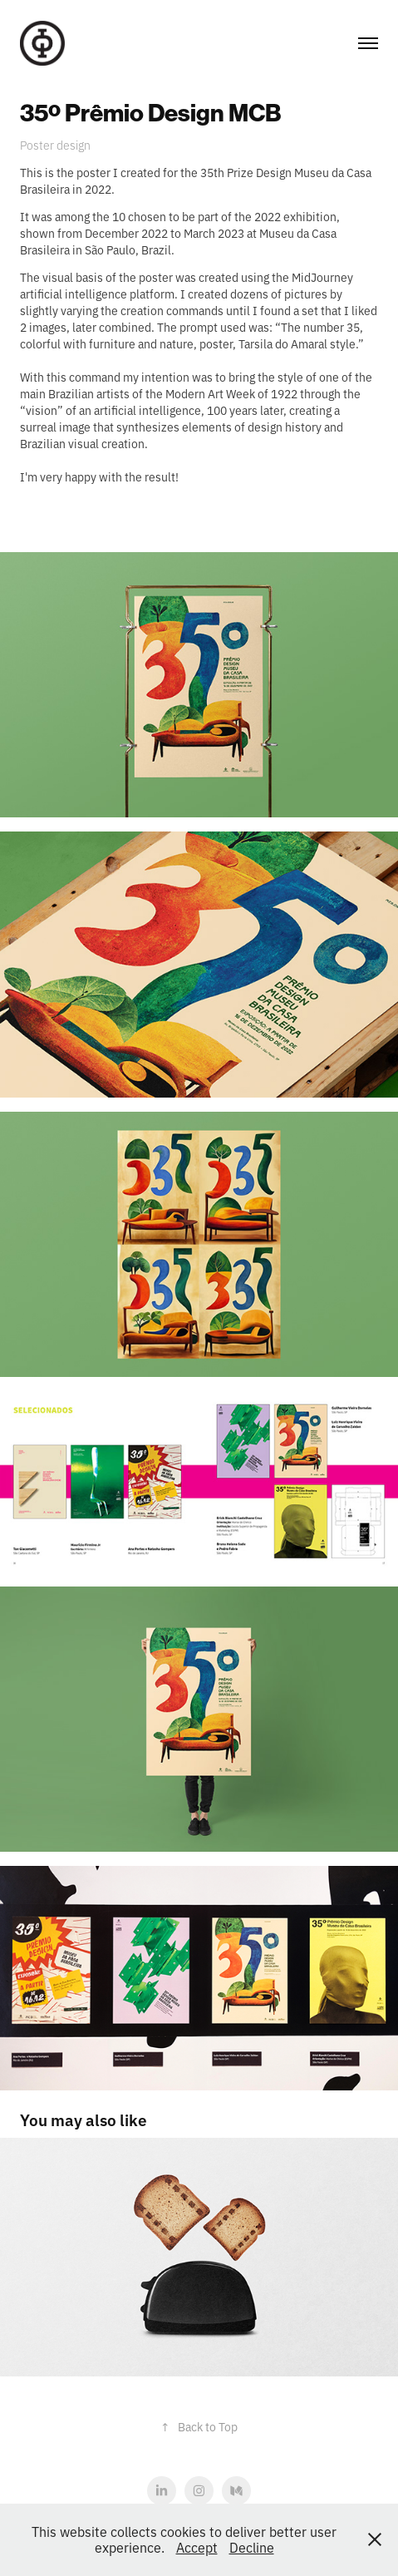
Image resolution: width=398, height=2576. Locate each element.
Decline (251, 2547)
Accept (197, 2547)
